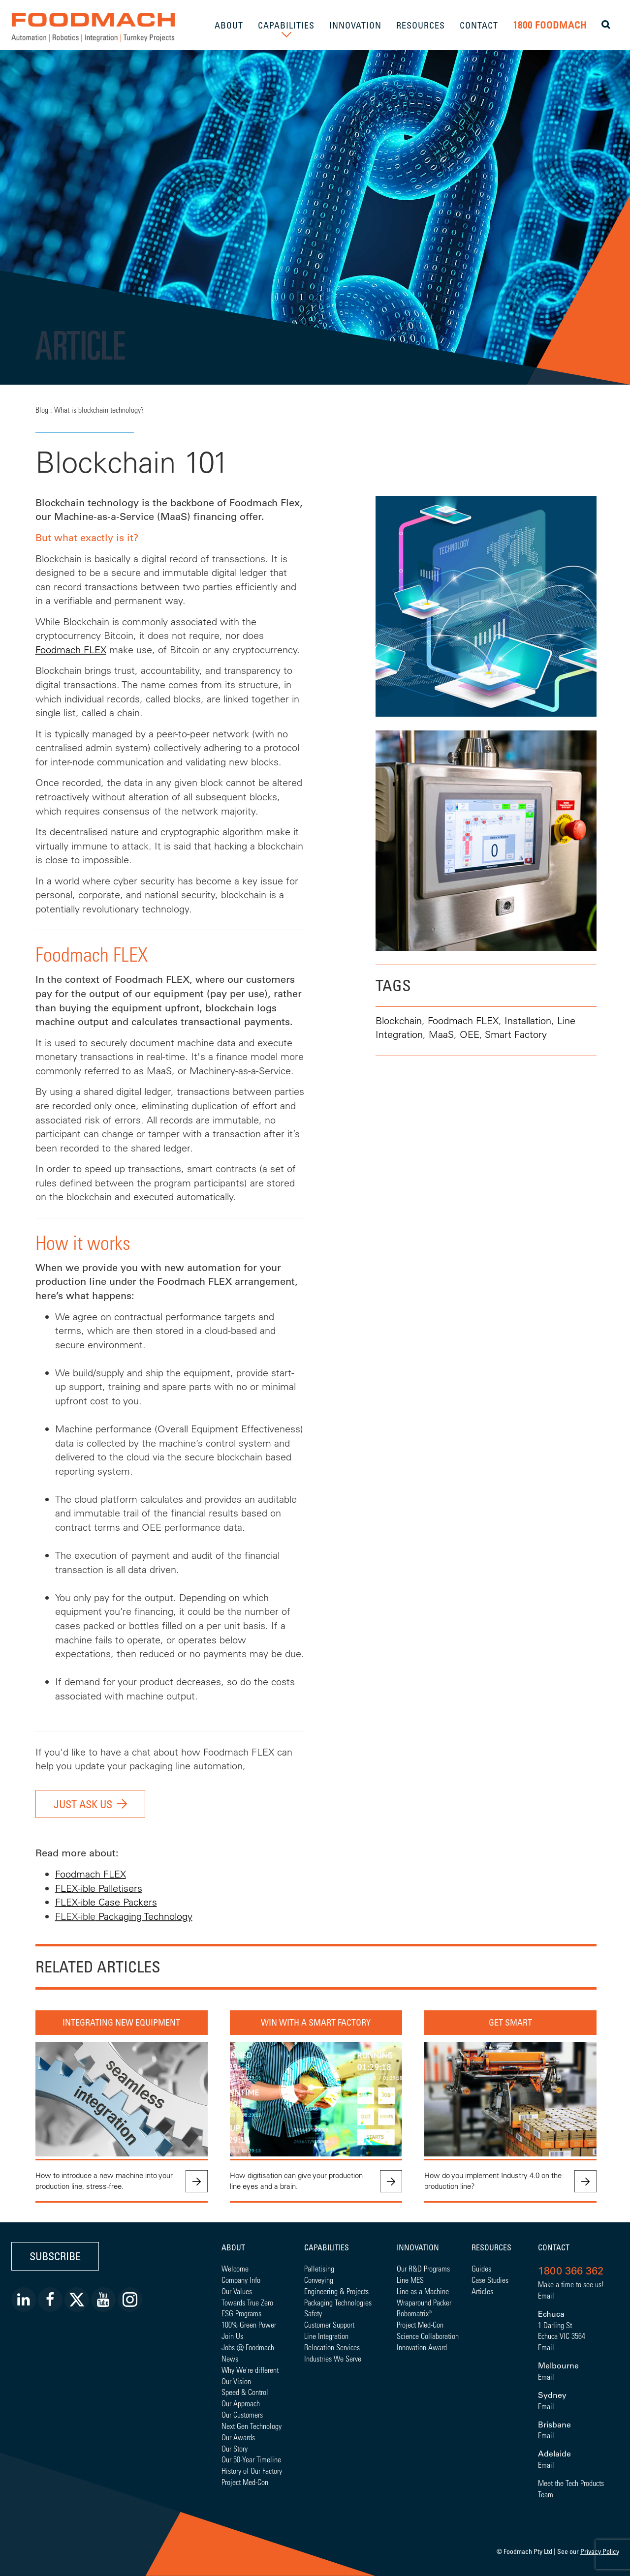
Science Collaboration (428, 2335)
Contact (553, 2247)
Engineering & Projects (336, 2291)
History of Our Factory (251, 2470)
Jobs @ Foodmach (247, 2347)
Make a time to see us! (571, 2284)
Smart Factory (516, 1034)
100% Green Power (248, 2324)
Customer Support (329, 2324)
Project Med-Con (244, 2481)
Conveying (318, 2279)
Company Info (240, 2279)
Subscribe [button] (55, 2256)
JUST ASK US (83, 1804)
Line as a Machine (423, 2291)
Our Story (234, 2448)
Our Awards (238, 2437)
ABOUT (229, 25)
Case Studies (490, 2279)
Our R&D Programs (423, 2268)
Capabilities (326, 2247)
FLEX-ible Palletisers (98, 1888)
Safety (313, 2313)
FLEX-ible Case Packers (106, 1902)
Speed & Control (244, 2391)
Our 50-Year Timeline (251, 2459)
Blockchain (399, 1020)
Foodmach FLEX (70, 649)
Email (546, 2295)
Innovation (418, 2247)
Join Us (232, 2335)
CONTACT (479, 25)
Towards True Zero (247, 2302)
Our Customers (242, 2414)
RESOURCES (420, 25)
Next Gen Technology (251, 2425)
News (229, 2358)
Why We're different (250, 2369)
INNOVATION (355, 25)
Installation (527, 1020)
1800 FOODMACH (550, 25)
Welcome (235, 2268)
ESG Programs (241, 2313)
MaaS (441, 1034)
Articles (482, 2291)
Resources (491, 2247)
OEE (469, 1034)
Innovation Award (422, 2347)
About (233, 2247)
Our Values (236, 2291)
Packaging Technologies (338, 2302)
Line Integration (326, 2335)
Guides (481, 2268)
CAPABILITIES (286, 25)
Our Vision (236, 2381)
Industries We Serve (332, 2358)
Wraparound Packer (424, 2302)
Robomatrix (413, 2313)
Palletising (319, 2268)
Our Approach (240, 2403)
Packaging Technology (143, 1916)
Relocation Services (332, 2347)
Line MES (410, 2279)
